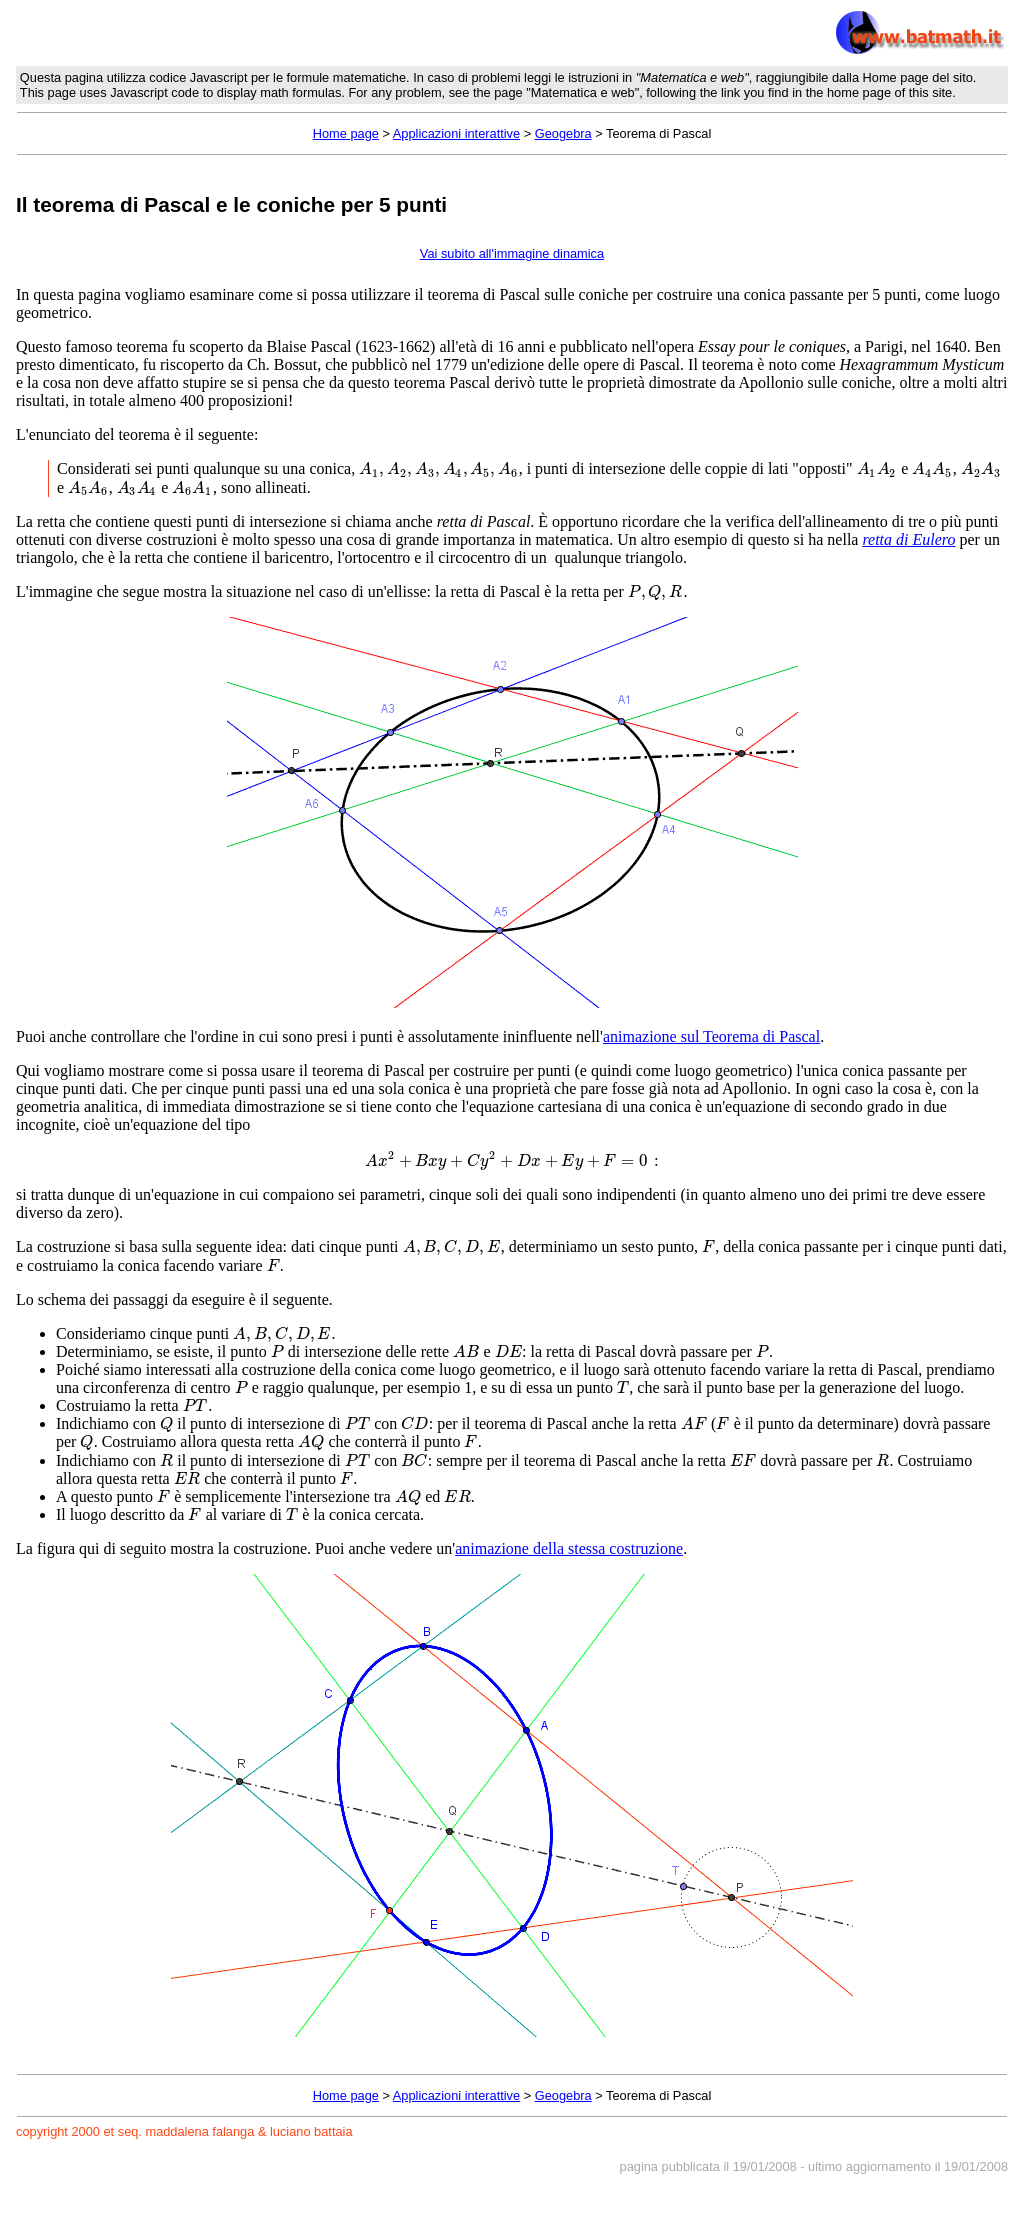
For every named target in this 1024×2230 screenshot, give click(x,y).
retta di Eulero (908, 539)
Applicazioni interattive (456, 133)
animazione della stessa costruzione (569, 1548)
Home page (346, 133)
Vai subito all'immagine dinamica (512, 253)
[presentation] (438, 468)
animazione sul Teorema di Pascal (711, 1036)
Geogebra (563, 133)
